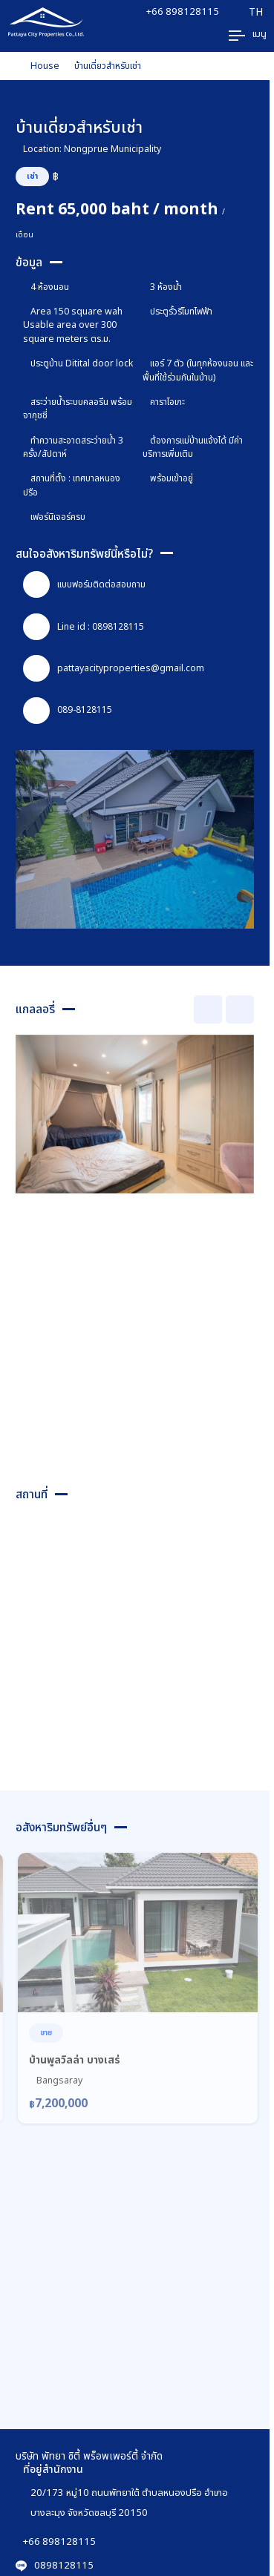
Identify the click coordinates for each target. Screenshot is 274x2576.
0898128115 (55, 2565)
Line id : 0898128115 (83, 626)
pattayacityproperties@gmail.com (113, 668)
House (44, 65)
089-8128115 (67, 710)
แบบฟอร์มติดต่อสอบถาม (84, 584)
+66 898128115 (182, 11)
